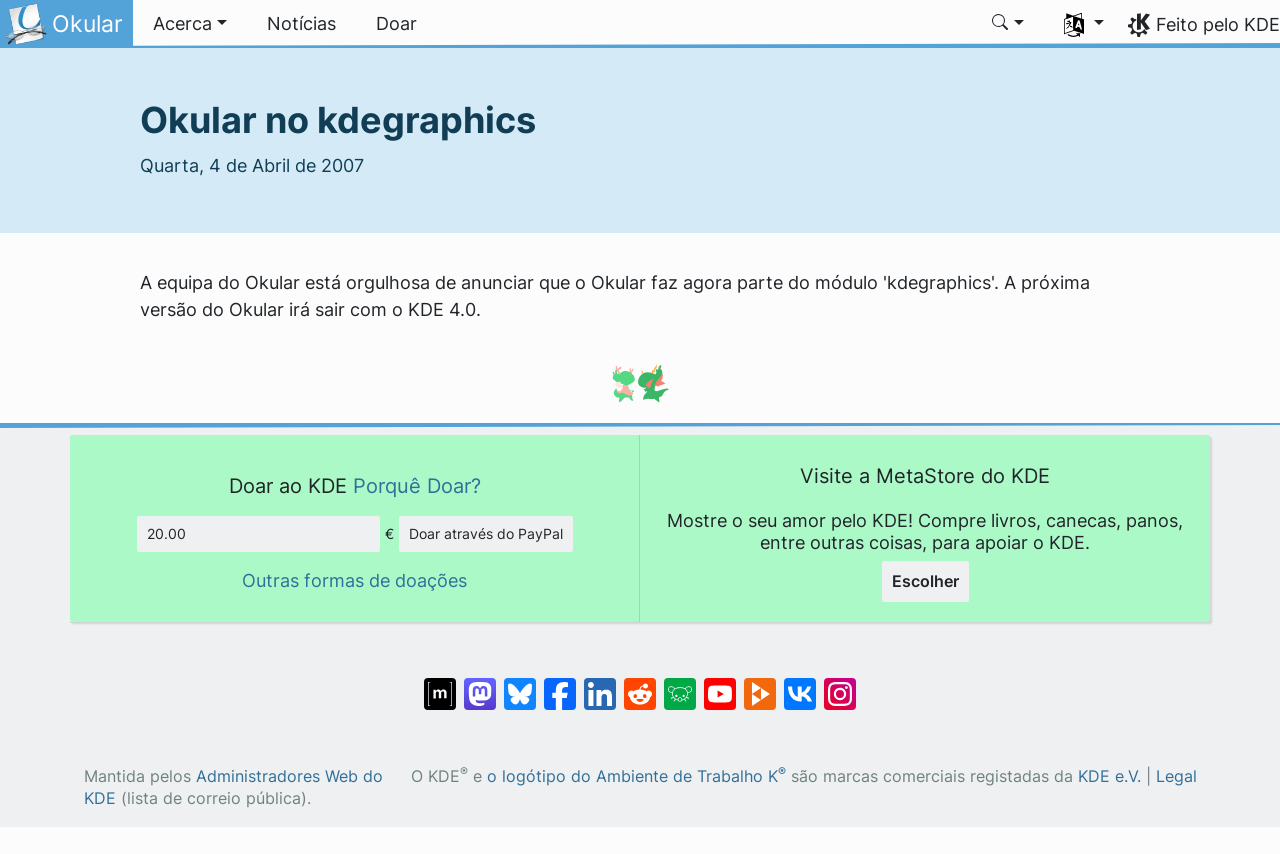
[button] (190, 24)
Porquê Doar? (417, 485)
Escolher (925, 581)
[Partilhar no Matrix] (440, 684)
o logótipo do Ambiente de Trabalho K (636, 776)
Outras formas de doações (354, 580)
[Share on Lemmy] (680, 684)
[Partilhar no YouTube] (720, 684)
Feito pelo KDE (1218, 24)
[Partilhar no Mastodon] (480, 684)
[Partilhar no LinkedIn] (600, 684)
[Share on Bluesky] (520, 684)
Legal (1176, 776)
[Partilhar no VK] (800, 684)
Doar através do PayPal (486, 533)
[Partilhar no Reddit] (640, 684)
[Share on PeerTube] (760, 684)
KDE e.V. (1109, 776)
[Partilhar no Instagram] (840, 684)
